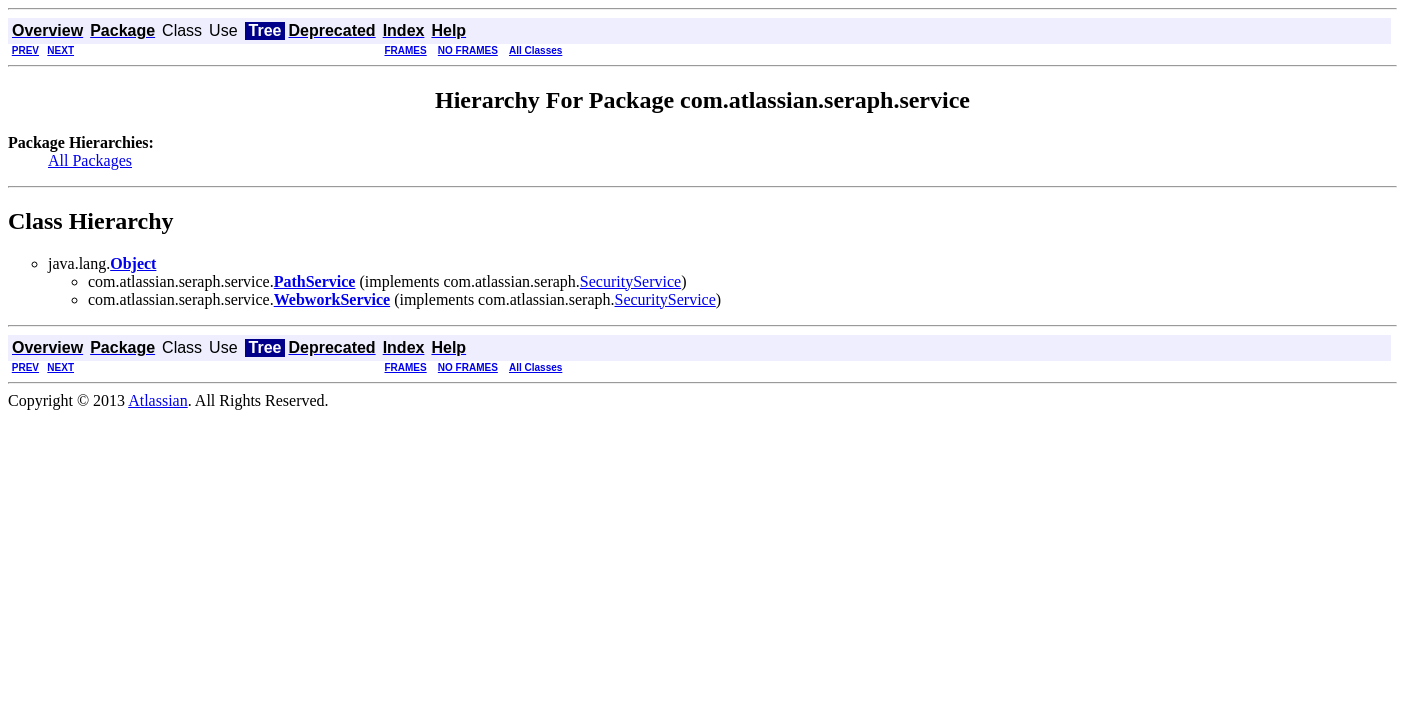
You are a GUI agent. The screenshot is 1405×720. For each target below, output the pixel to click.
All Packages (90, 160)
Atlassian (158, 400)
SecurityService (630, 281)
